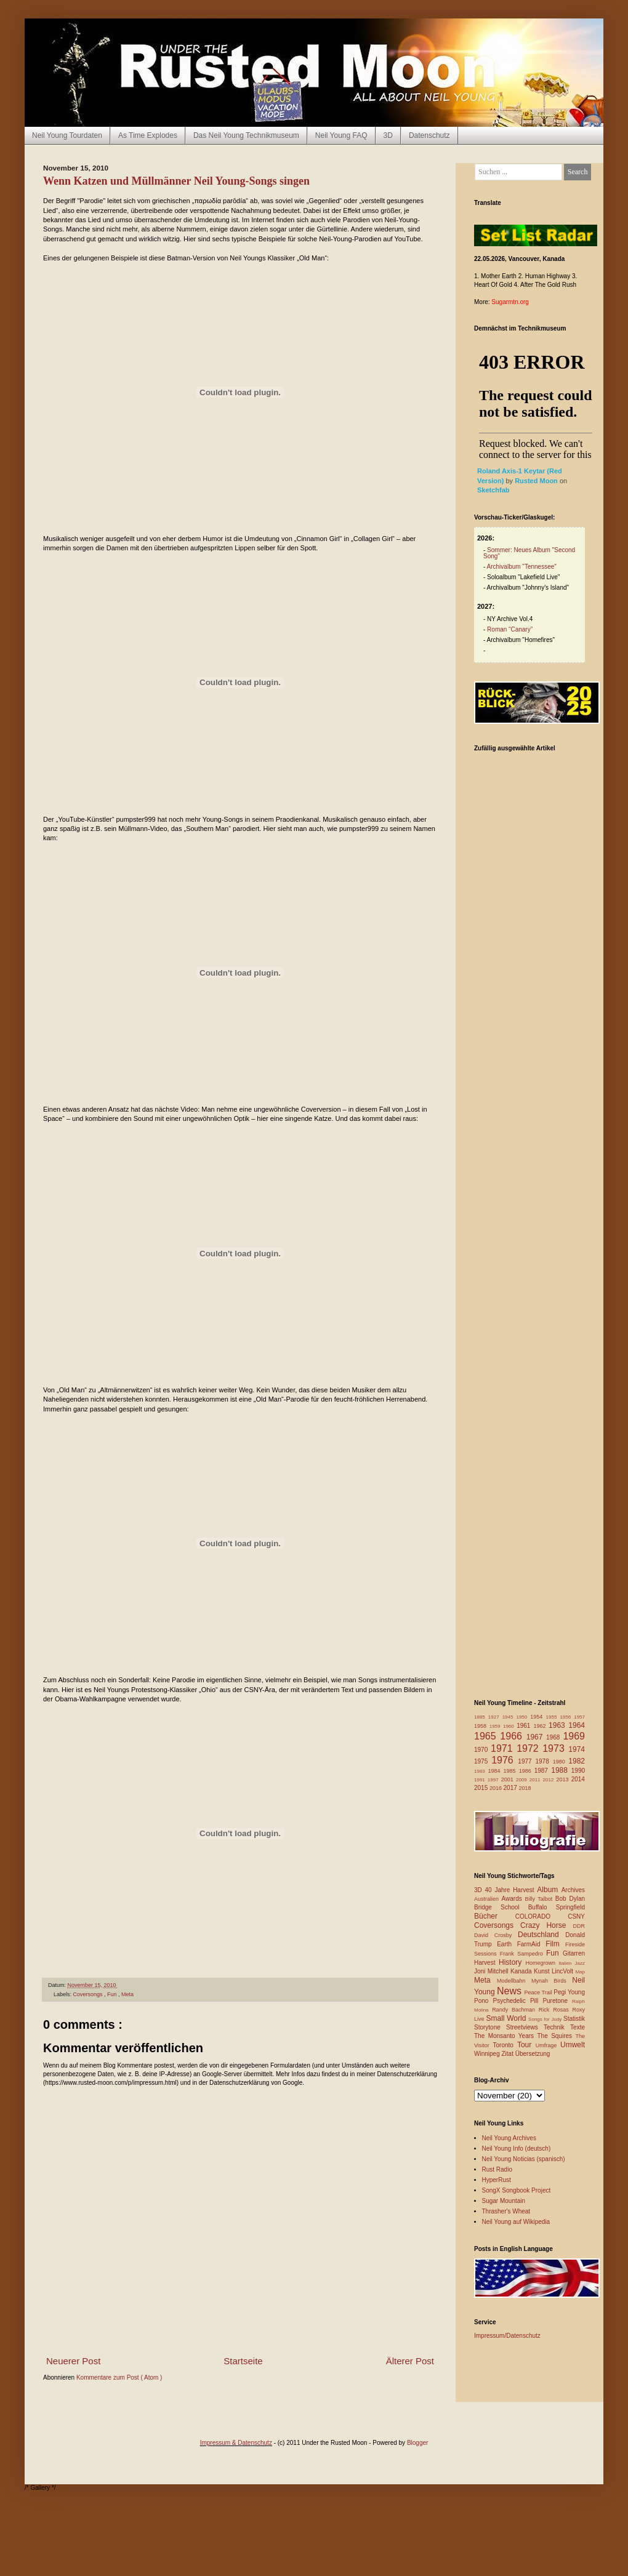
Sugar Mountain (504, 2200)
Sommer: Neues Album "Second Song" (529, 553)
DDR (579, 1926)
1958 (481, 1726)
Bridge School (501, 1907)
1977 (526, 1761)
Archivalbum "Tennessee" (522, 566)
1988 (561, 1770)
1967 (536, 1737)
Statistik (574, 2018)
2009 (522, 1780)
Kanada (522, 1971)
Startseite (242, 2361)
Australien (488, 1899)
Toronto (505, 2045)
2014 (578, 1779)
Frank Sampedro (523, 1954)
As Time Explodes (147, 135)
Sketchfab (493, 490)
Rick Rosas (556, 2010)
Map (580, 1972)
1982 (576, 1761)
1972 (529, 1748)
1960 (510, 1726)
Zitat (508, 2053)
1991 (481, 1780)
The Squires (556, 2035)
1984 (496, 1771)
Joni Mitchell (492, 1971)
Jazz (580, 1963)
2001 (508, 1779)
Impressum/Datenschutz (507, 2335)
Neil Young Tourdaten (67, 135)
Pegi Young (569, 1992)
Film (555, 1944)
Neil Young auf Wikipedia (516, 2221)
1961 (525, 1725)
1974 (576, 1749)
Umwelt (572, 2044)
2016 (496, 1788)
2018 (525, 1788)
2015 (481, 1787)
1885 (481, 1717)
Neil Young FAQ (341, 135)
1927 (495, 1717)
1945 (509, 1717)
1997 (494, 1780)
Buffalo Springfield (556, 1907)
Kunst (543, 1971)
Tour (526, 2044)
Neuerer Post (73, 2361)
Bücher (494, 1916)
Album (549, 1889)
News (511, 1991)
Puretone (557, 2000)
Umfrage (548, 2045)
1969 (574, 1736)
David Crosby (496, 1935)
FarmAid (531, 1944)
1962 (541, 1726)
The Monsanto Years (505, 2035)
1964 (576, 1725)
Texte (577, 2027)
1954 (537, 1717)
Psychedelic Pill (517, 2000)
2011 (536, 1780)
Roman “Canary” (510, 629)
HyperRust (496, 2180)
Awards (513, 1898)
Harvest (486, 1962)
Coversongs (89, 1994)
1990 (578, 1770)
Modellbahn (514, 1981)
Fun (112, 1994)
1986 (526, 1771)
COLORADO (541, 1916)
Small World (507, 2018)
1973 (555, 1748)
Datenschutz (429, 135)
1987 (543, 1770)
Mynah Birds (551, 1981)
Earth (507, 1944)
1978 (543, 1761)
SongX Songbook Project (516, 2190)
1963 (558, 1725)
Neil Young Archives (509, 2138)
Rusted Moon (537, 480)
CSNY (576, 1916)
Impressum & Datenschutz (236, 2442)
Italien (566, 1963)
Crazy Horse (546, 1925)
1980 (561, 1762)
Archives (573, 1890)
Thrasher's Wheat (506, 2211)
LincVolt (563, 1971)
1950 (523, 1717)
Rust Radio (497, 2169)
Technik (557, 2027)
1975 (482, 1761)
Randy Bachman (515, 2010)
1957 (579, 1717)
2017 (511, 1787)
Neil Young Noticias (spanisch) (523, 2159)
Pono (483, 2000)
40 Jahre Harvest (511, 1890)
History (512, 1962)
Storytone (490, 2027)
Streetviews (525, 2027)
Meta (127, 1994)
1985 (511, 1771)
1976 (504, 1760)
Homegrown (541, 1963)
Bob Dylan (570, 1898)
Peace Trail (539, 1992)
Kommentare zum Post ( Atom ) (119, 2377)
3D (388, 135)
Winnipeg (487, 2053)
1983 (481, 1771)
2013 (563, 1779)
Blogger (417, 2442)
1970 (482, 1749)
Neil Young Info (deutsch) (516, 2148)
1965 (487, 1736)
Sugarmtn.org (510, 302)
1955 (553, 1717)
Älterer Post (410, 2361)
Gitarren (574, 1953)
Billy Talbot (540, 1899)
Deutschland (541, 1934)
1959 (496, 1726)
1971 (504, 1748)
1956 (567, 1717)
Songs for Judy (545, 2019)
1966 (513, 1736)
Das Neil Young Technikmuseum (246, 135)
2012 (550, 1780)
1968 (554, 1737)
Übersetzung (532, 2053)
